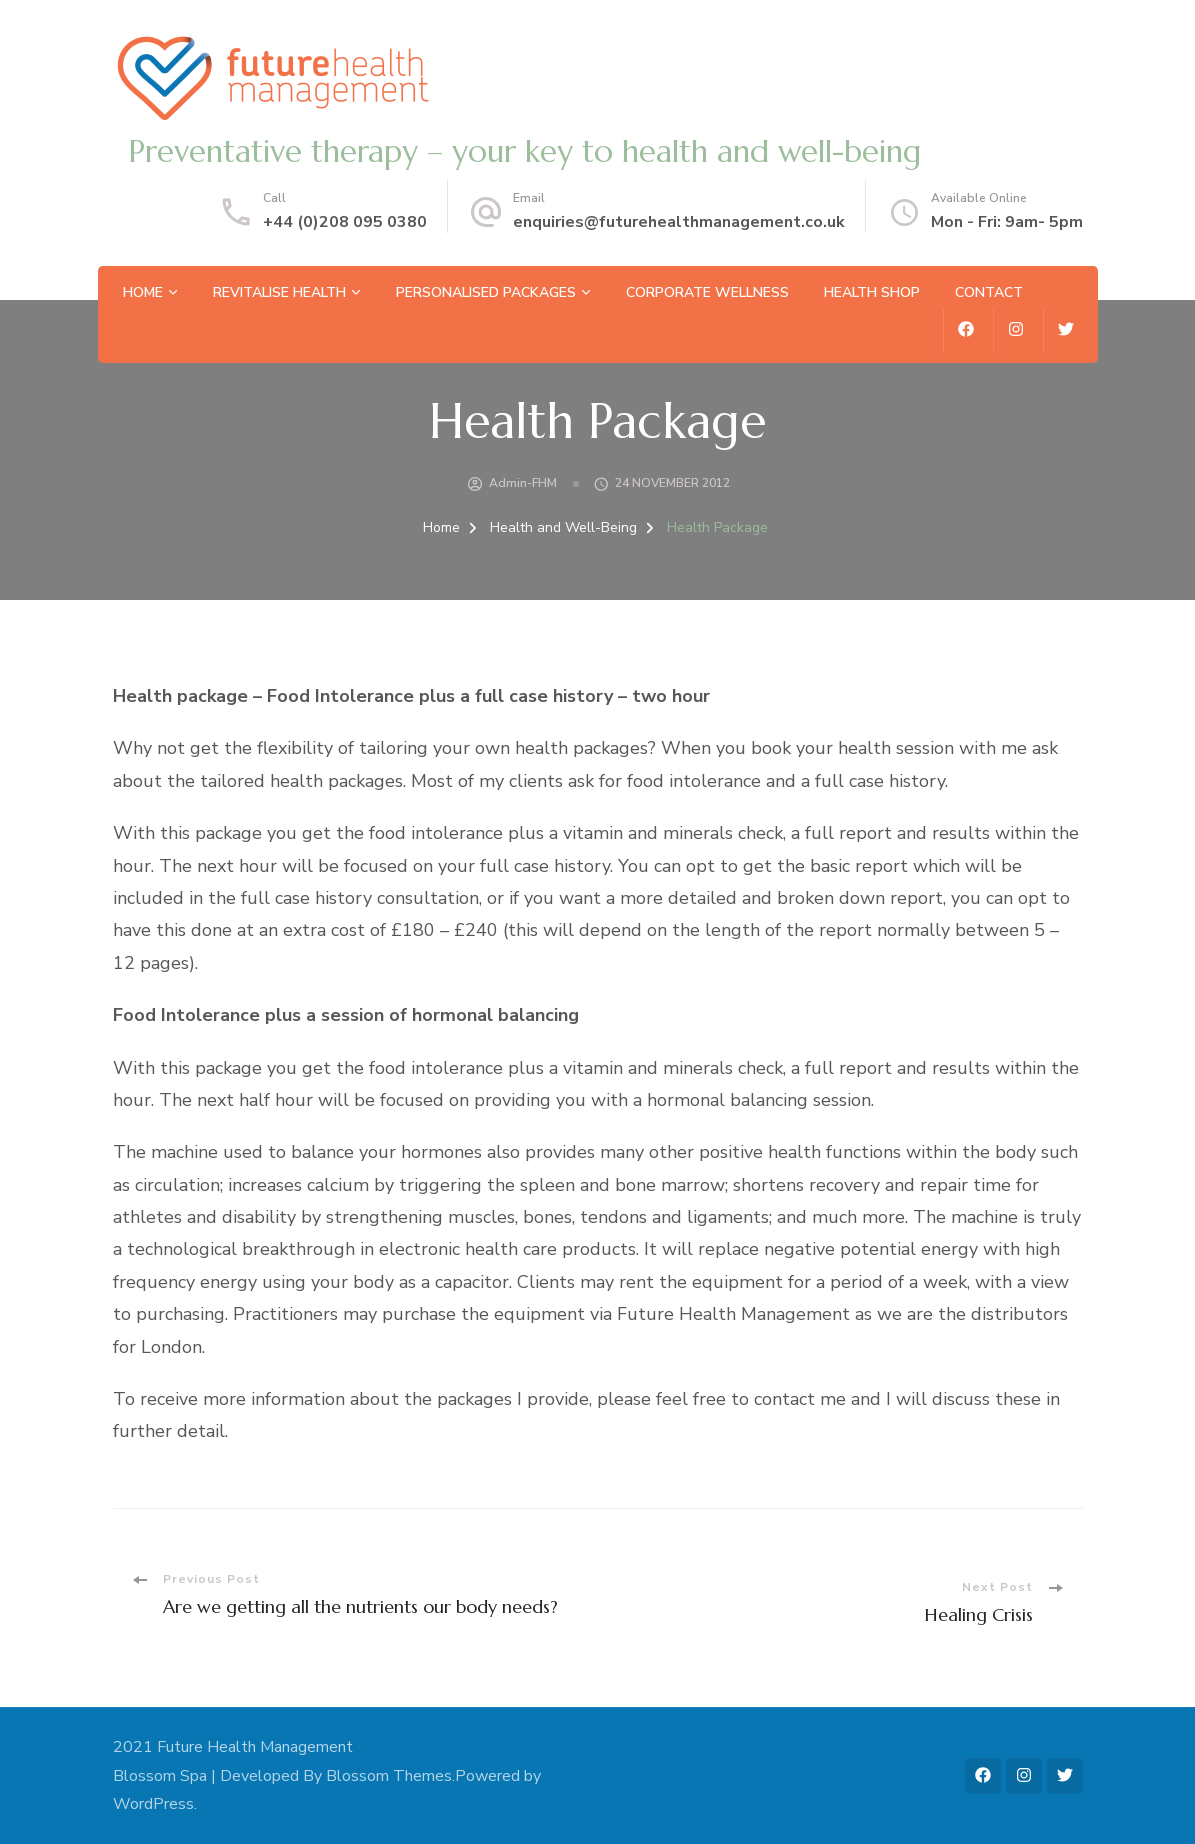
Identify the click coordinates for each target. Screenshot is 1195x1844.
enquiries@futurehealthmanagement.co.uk (679, 222)
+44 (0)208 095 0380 (345, 222)
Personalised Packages (486, 292)
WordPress (153, 1804)
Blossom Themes (389, 1776)
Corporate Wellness (707, 292)
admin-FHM (523, 483)
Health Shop (872, 292)
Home (143, 292)
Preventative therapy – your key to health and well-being (524, 151)
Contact (989, 292)
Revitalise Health (279, 292)
